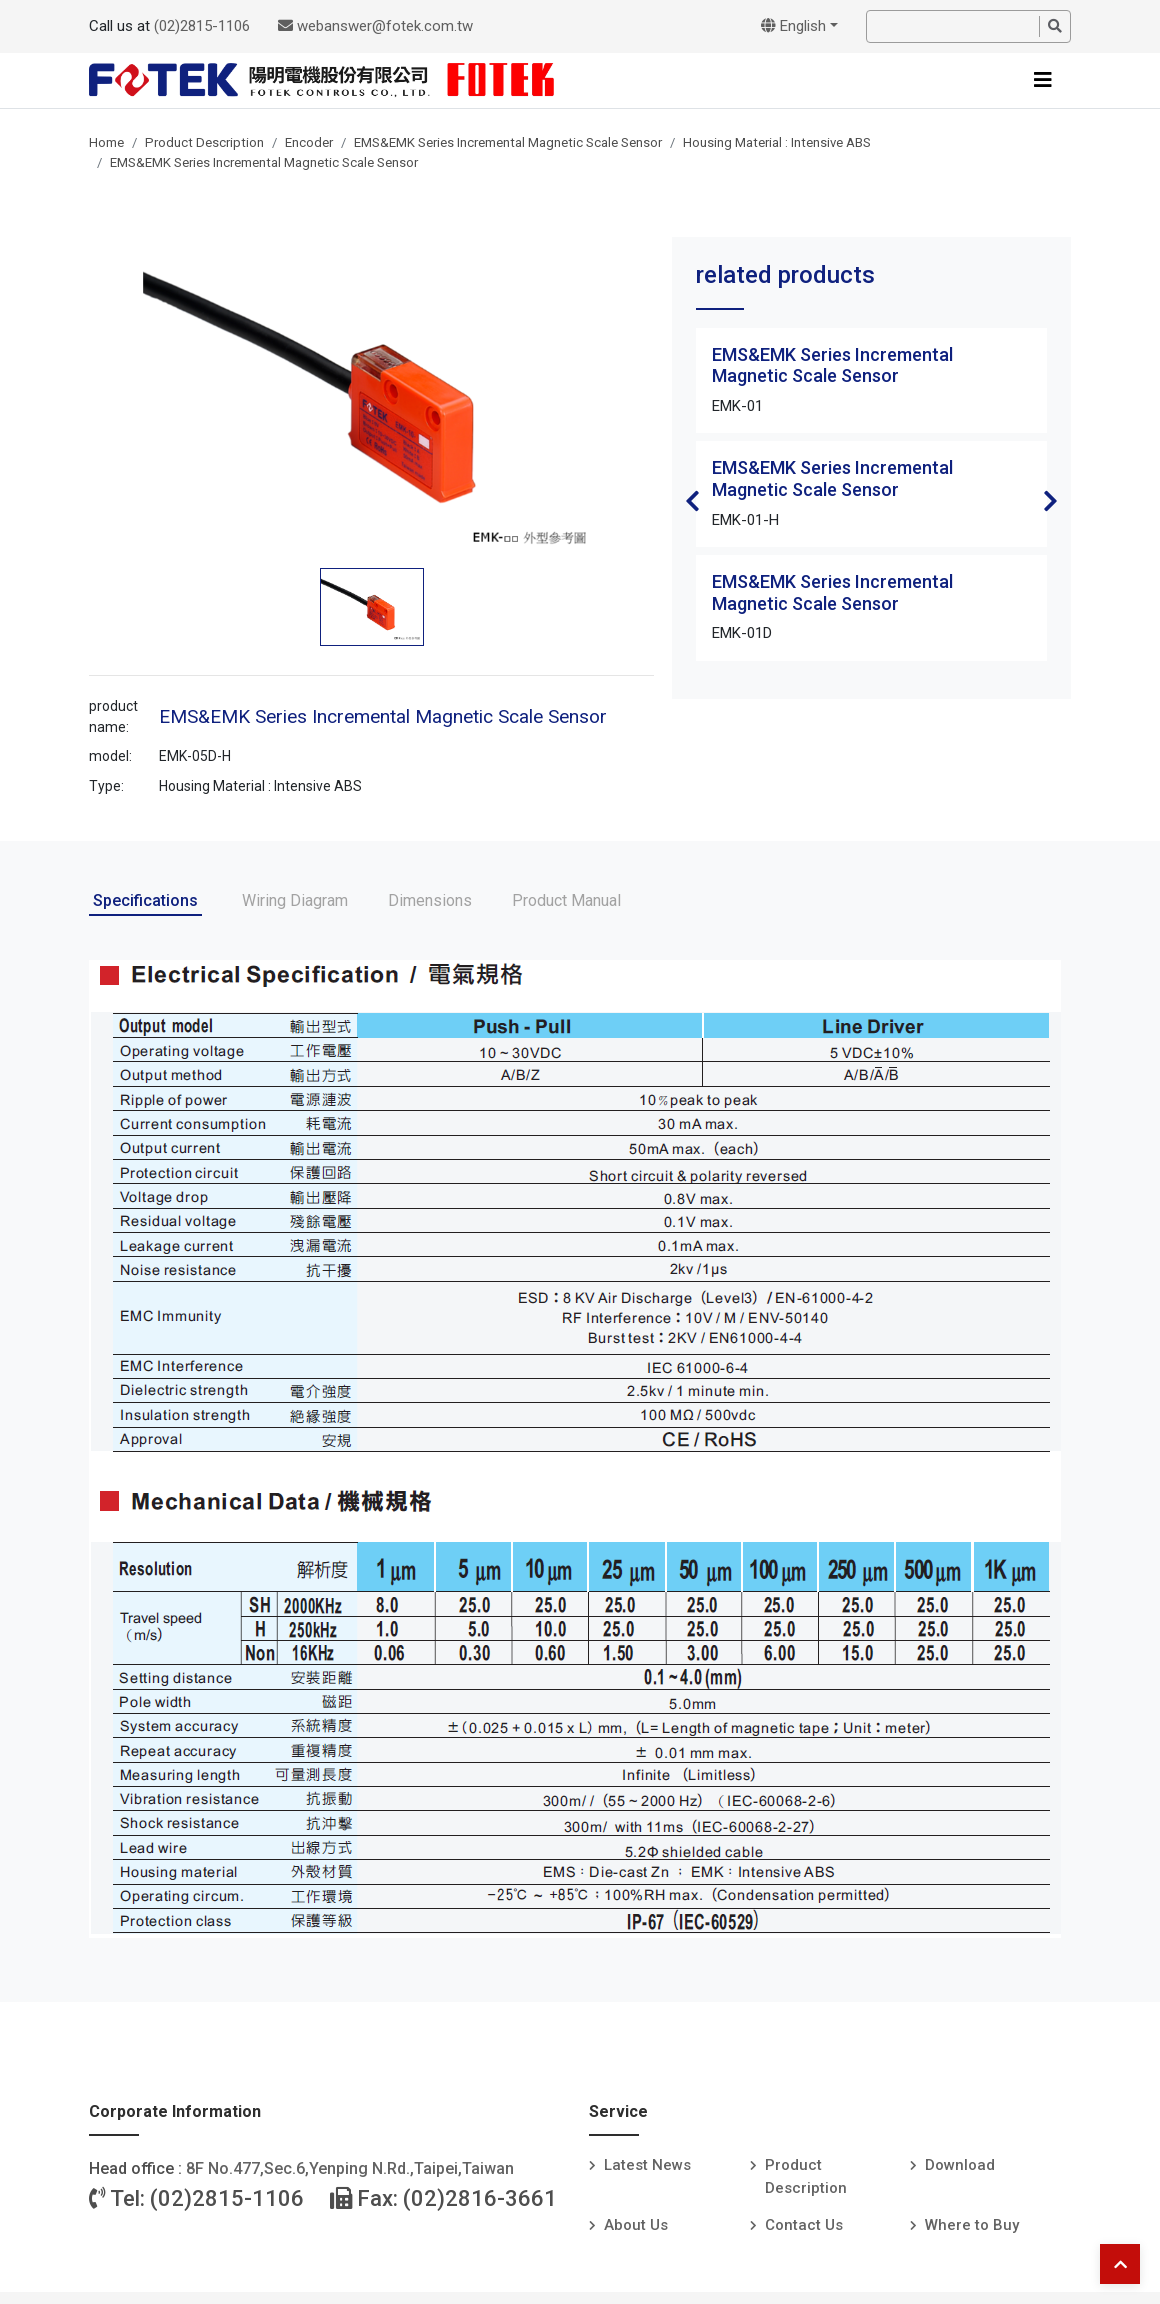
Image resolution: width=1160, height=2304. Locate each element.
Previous (692, 501)
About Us (636, 2225)
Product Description (204, 142)
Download (960, 2165)
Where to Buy (972, 2225)
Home (106, 142)
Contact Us (804, 2225)
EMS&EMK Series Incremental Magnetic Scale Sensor (508, 142)
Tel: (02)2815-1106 (196, 2198)
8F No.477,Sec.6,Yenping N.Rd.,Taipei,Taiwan (350, 2168)
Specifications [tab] (145, 900)
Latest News (647, 2165)
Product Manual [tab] (566, 900)
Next (1051, 501)
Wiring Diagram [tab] (295, 900)
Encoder (309, 142)
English (793, 26)
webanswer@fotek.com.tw (375, 26)
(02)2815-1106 (202, 26)
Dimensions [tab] (430, 900)
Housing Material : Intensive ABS (777, 142)
